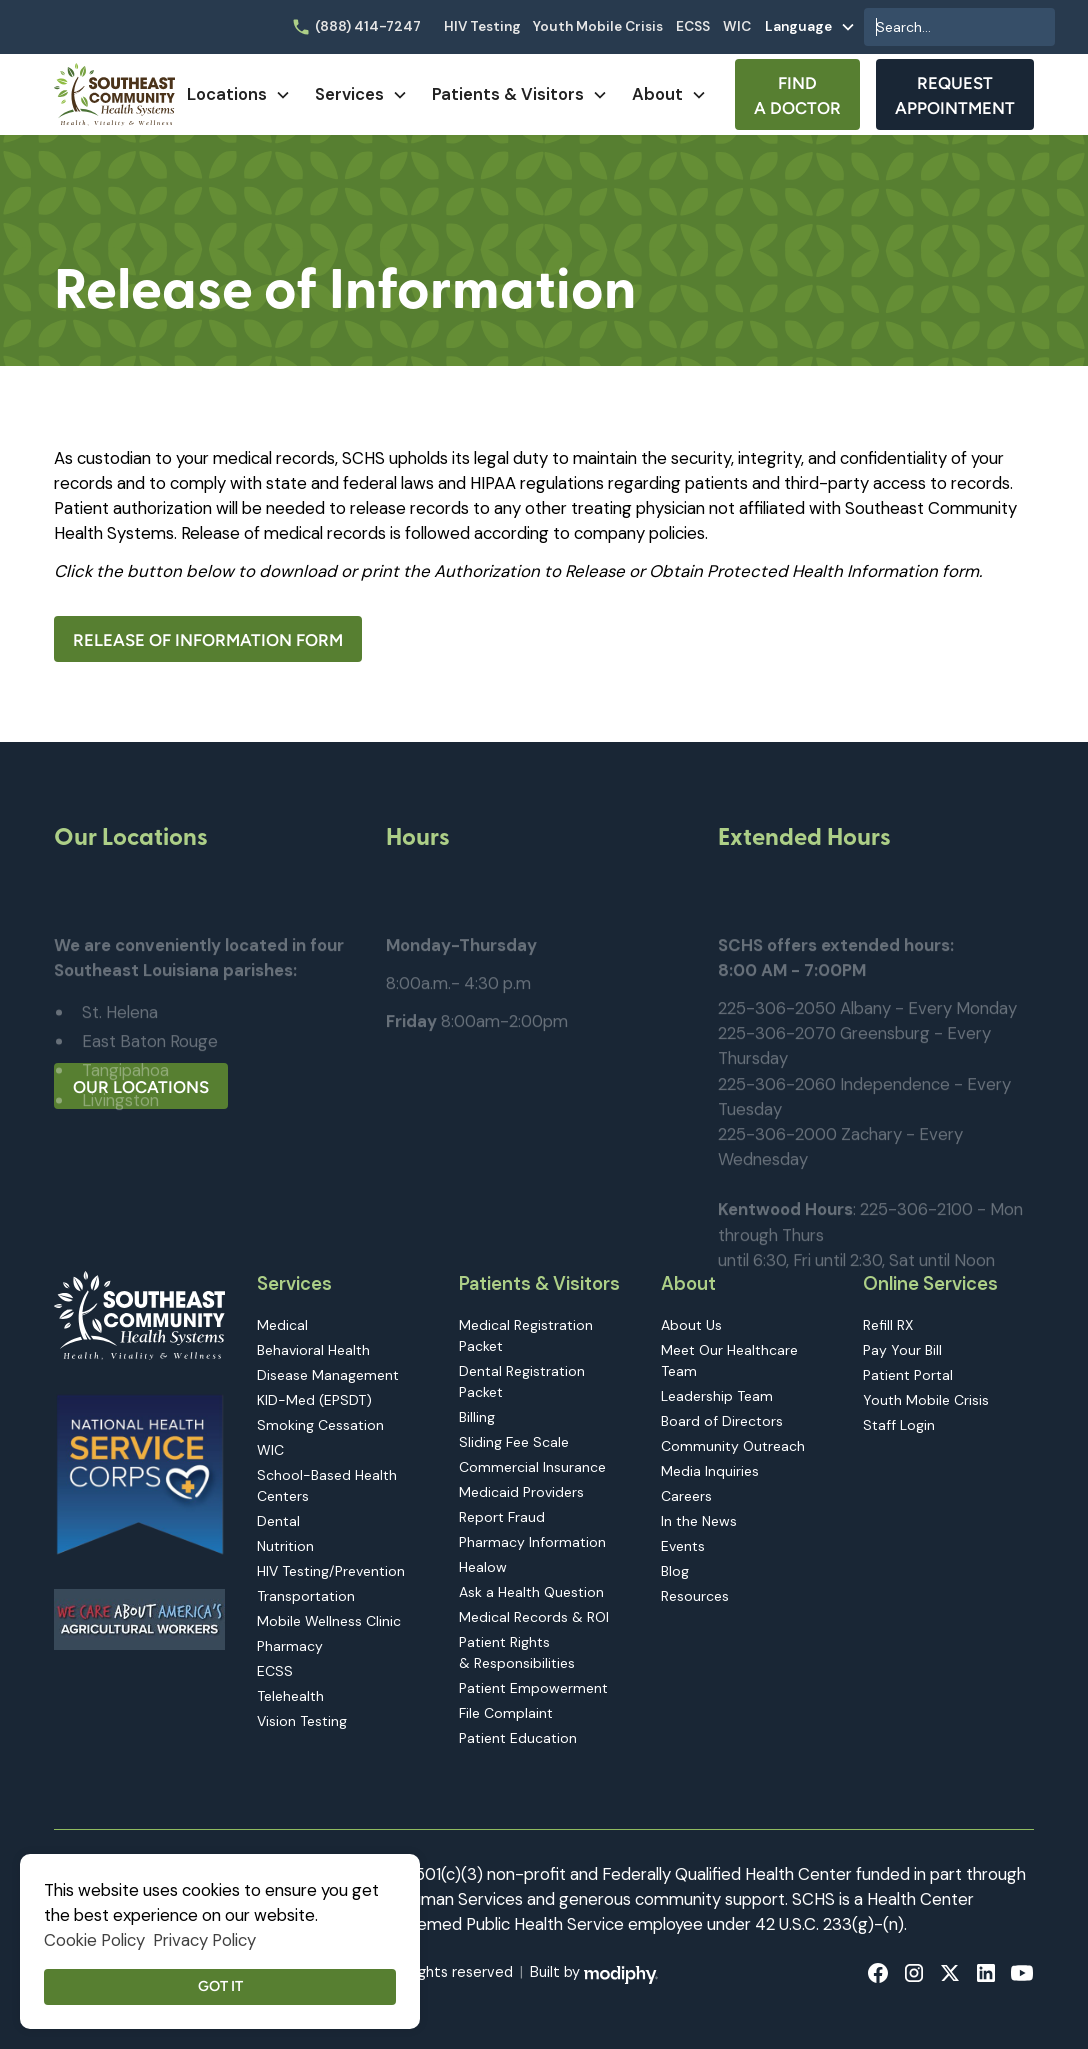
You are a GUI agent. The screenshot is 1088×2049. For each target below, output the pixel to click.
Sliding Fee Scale (514, 1442)
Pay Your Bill (902, 1350)
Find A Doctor (797, 95)
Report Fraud (502, 1517)
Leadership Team (717, 1396)
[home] (114, 94)
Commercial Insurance (532, 1467)
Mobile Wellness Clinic (329, 1621)
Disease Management (328, 1375)
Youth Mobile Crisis (598, 26)
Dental (278, 1521)
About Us (691, 1325)
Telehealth (290, 1696)
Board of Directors (722, 1421)
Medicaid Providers (521, 1492)
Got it (220, 1986)
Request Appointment (955, 95)
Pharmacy (290, 1646)
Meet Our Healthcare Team (729, 1360)
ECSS (693, 26)
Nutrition (285, 1546)
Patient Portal (908, 1375)
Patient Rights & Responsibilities (517, 1652)
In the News (699, 1521)
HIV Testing (482, 26)
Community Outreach (733, 1446)
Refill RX (888, 1325)
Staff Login (899, 1425)
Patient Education (518, 1738)
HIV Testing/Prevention (331, 1571)
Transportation (306, 1596)
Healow (483, 1567)
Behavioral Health (313, 1350)
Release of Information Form (208, 640)
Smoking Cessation (320, 1425)
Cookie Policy (94, 1940)
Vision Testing (302, 1721)
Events (683, 1546)
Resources (695, 1596)
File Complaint (506, 1713)
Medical (282, 1325)
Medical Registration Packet (526, 1335)
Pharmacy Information (532, 1542)
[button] (810, 27)
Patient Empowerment (533, 1688)
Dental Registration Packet (522, 1381)
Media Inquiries (710, 1471)
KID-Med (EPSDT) (314, 1400)
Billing (477, 1417)
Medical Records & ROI (534, 1617)
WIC (737, 26)
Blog (675, 1571)
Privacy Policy (204, 1940)
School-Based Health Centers (327, 1485)
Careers (686, 1496)
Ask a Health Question (531, 1592)
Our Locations (141, 1087)
